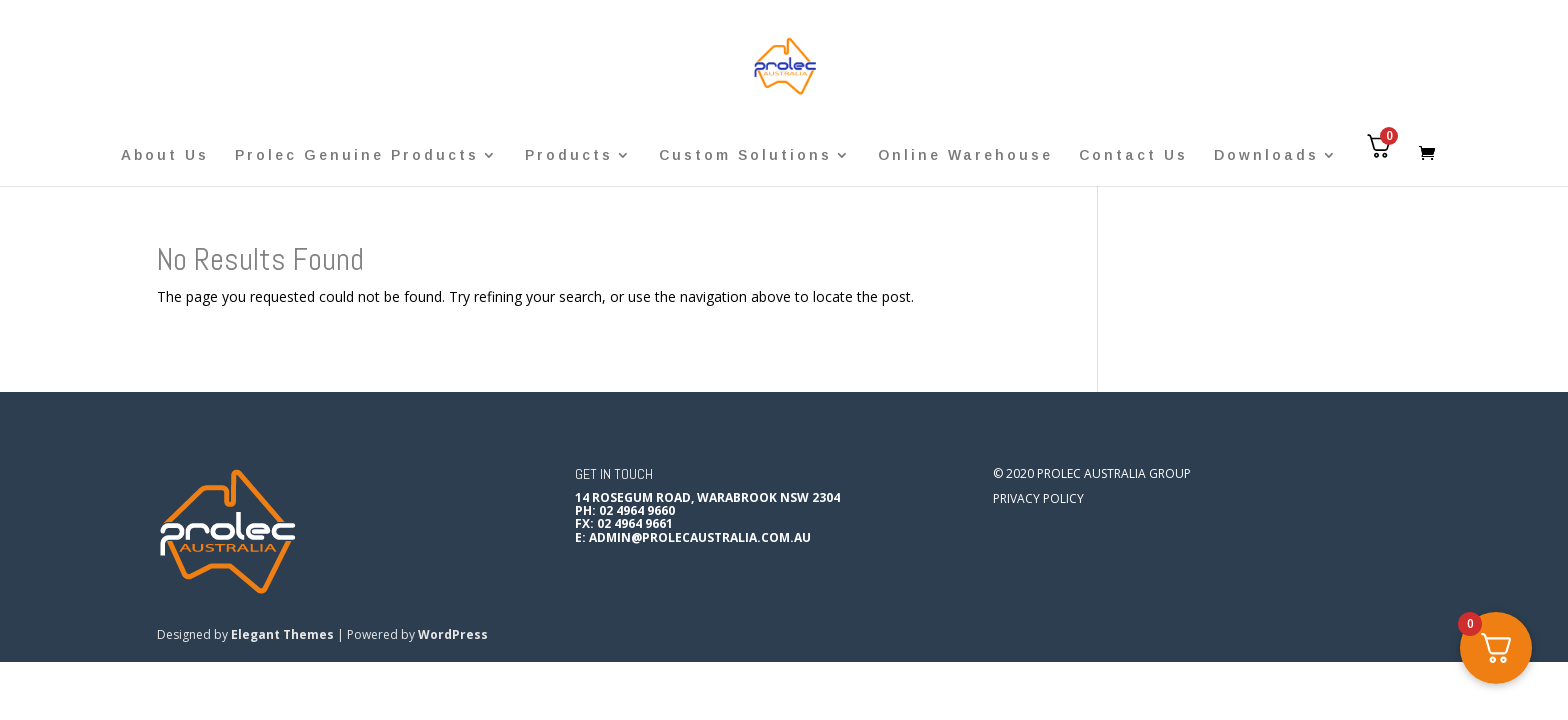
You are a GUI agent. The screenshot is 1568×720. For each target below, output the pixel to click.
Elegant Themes (282, 634)
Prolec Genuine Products (357, 155)
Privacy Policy (1038, 498)
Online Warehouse (965, 155)
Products (569, 155)
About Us (165, 155)
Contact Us (1133, 155)
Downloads (1266, 155)
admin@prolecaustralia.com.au (700, 537)
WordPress (453, 634)
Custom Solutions (745, 155)
